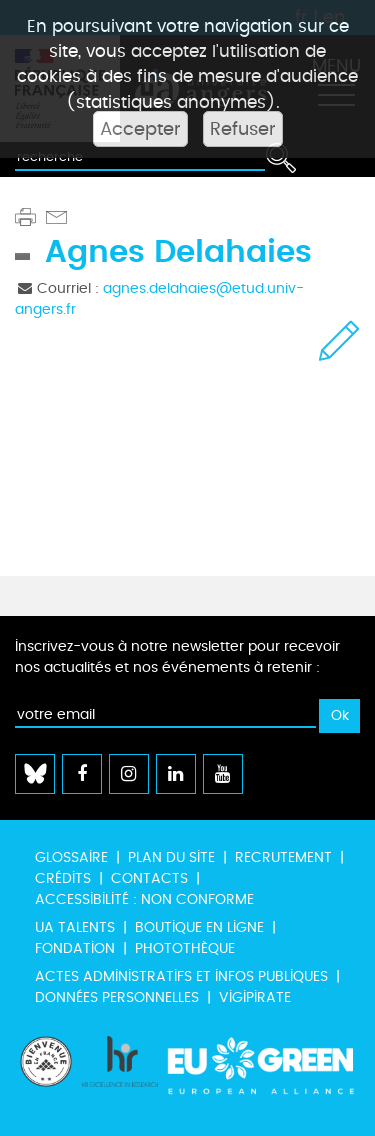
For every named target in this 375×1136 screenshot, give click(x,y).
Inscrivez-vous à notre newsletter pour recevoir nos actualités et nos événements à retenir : (177, 657)
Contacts (149, 878)
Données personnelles (117, 997)
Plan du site (171, 857)
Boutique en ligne (199, 927)
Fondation (75, 948)
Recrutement (283, 857)
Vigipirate (255, 997)
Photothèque (185, 948)
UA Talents (75, 927)
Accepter (140, 129)
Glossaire (71, 857)
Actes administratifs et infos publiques (181, 976)
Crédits (63, 878)
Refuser (243, 129)
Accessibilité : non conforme (144, 899)
